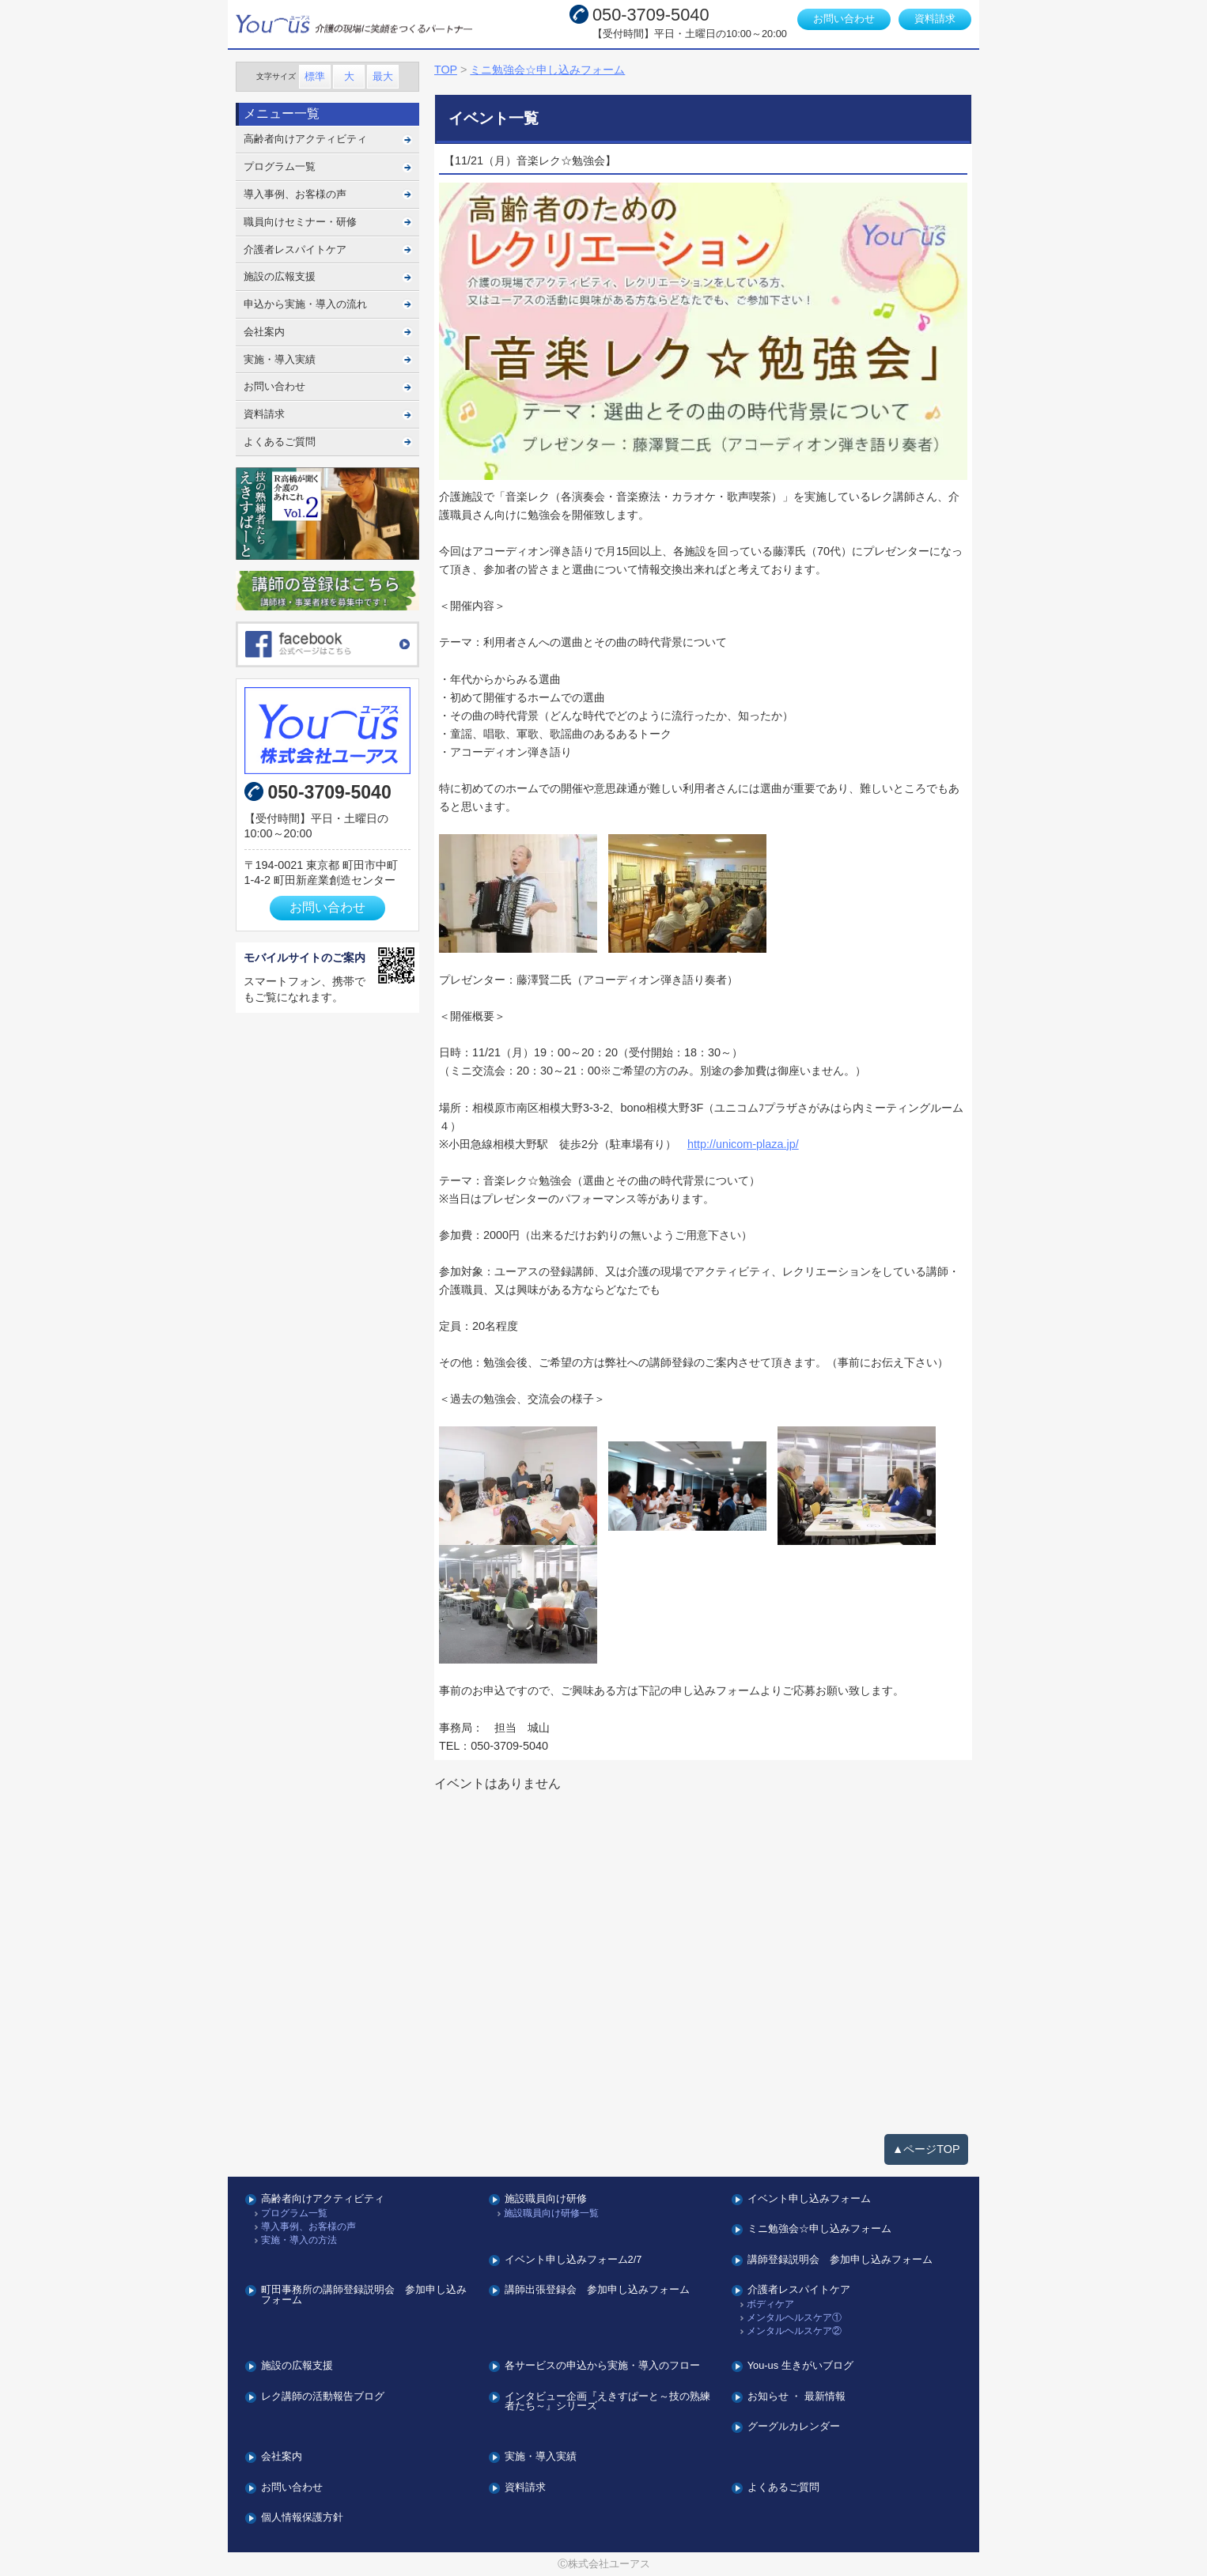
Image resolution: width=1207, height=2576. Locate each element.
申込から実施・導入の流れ (305, 304)
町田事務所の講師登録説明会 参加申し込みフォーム (364, 2295)
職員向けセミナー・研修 (300, 222)
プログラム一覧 (280, 166)
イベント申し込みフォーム (809, 2199)
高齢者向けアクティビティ (305, 139)
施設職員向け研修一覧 (551, 2213)
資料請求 (934, 19)
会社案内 (264, 332)
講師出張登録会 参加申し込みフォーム (597, 2290)
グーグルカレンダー (793, 2427)
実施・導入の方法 (299, 2240)
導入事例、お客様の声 (295, 194)
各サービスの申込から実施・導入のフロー (602, 2366)
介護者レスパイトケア (295, 249)
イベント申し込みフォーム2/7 (573, 2260)
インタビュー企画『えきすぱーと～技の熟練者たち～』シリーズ (607, 2402)
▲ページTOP (926, 2149)
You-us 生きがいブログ (800, 2366)
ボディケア (770, 2304)
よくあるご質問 (280, 442)
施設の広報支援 (280, 276)
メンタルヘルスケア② (794, 2331)
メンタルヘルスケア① (794, 2317)
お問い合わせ (844, 19)
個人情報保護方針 (302, 2518)
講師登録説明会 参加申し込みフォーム (840, 2260)
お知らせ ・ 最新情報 (796, 2397)
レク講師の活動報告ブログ (322, 2397)
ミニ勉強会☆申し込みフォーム (819, 2229)
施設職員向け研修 (546, 2199)
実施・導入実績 (280, 359)
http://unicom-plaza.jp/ (743, 1144)
